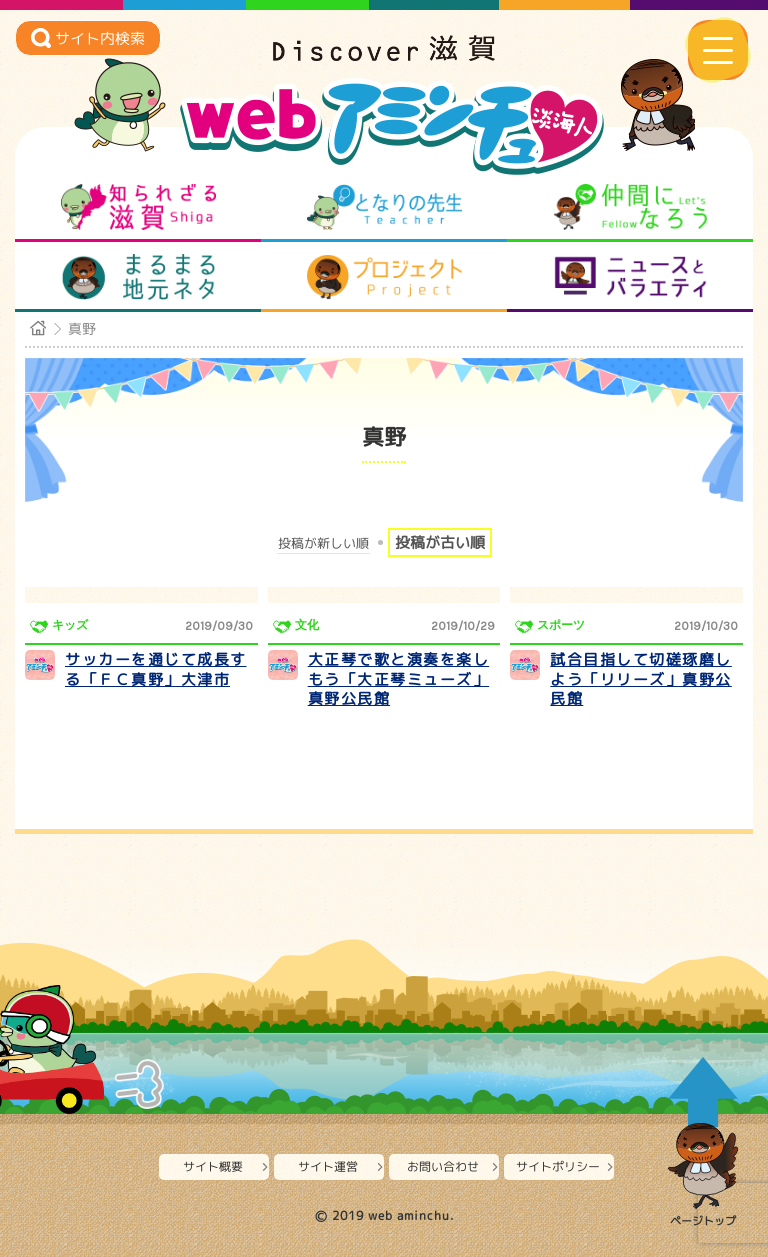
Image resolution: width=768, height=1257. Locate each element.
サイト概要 (213, 1166)
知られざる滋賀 (138, 207)
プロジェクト (384, 277)
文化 (307, 625)
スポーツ (561, 625)
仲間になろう (630, 207)
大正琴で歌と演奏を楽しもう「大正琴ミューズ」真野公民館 (399, 679)
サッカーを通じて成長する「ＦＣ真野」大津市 (156, 669)
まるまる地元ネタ (138, 277)
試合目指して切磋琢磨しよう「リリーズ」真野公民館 (641, 679)
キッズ (70, 625)
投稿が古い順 (440, 542)
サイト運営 (328, 1166)
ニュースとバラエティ (630, 277)
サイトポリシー (558, 1166)
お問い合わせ (443, 1166)
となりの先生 (384, 207)
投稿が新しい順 (323, 543)
